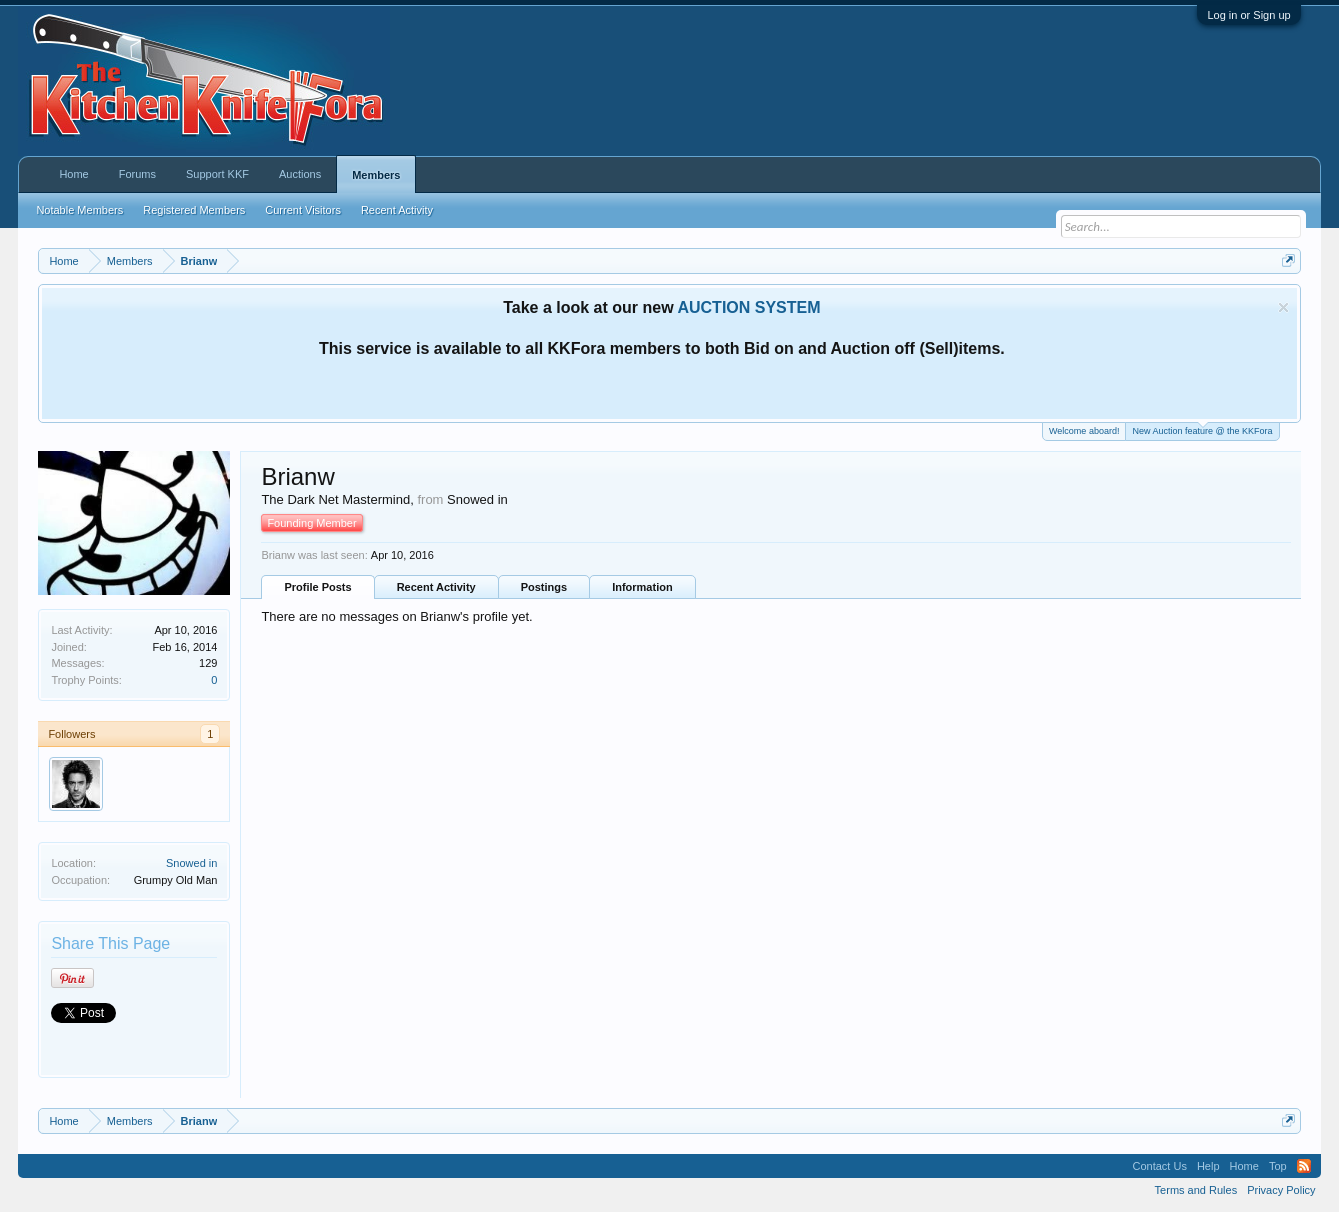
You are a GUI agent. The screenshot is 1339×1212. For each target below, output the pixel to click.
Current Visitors (303, 210)
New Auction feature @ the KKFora (1202, 429)
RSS (1304, 1166)
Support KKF (217, 174)
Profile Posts (317, 587)
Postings (544, 587)
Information (642, 587)
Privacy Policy (1281, 1190)
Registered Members (194, 210)
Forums (137, 174)
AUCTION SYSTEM (748, 307)
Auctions (300, 174)
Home (73, 174)
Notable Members (79, 210)
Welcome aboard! (1084, 431)
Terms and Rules (1196, 1190)
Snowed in (191, 863)
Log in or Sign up (1248, 15)
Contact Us (1159, 1166)
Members (376, 175)
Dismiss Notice (1283, 307)
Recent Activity (436, 587)
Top (1278, 1166)
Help (1208, 1166)
